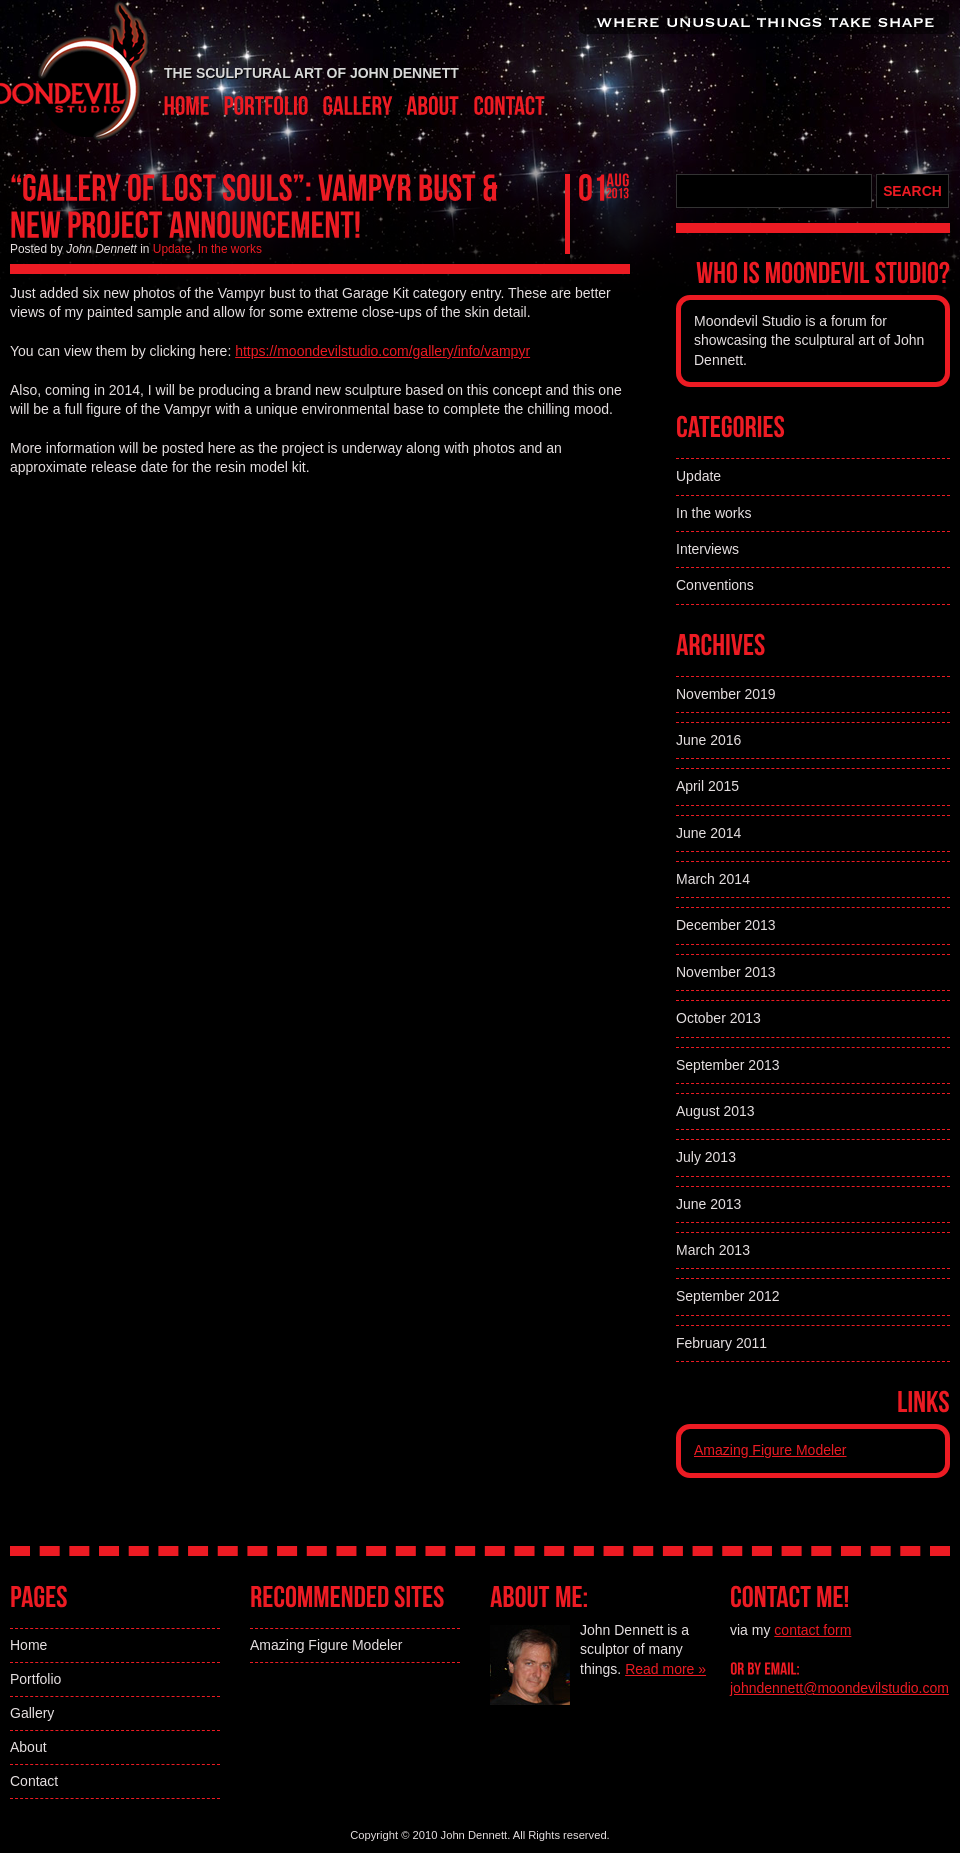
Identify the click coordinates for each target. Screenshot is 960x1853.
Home (28, 1645)
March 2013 (713, 1250)
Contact (34, 1781)
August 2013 (715, 1111)
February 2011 (721, 1343)
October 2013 (718, 1018)
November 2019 (726, 694)
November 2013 (726, 972)
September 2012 (728, 1296)
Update (172, 249)
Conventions (715, 585)
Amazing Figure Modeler (770, 1450)
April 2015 (707, 786)
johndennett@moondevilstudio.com (839, 1688)
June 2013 (708, 1204)
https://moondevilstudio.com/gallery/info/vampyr (382, 351)
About (28, 1747)
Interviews (707, 549)
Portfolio (35, 1679)
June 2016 (708, 740)
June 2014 (708, 833)
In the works (230, 249)
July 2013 (706, 1157)
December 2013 (726, 925)
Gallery (32, 1713)
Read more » (665, 1669)
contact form (812, 1630)
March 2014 (713, 879)
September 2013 (728, 1065)
